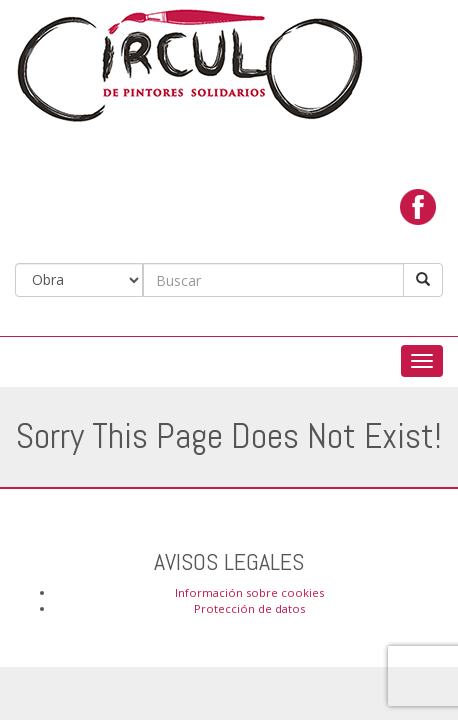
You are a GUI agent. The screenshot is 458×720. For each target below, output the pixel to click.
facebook (418, 207)
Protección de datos (249, 608)
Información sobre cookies (249, 592)
